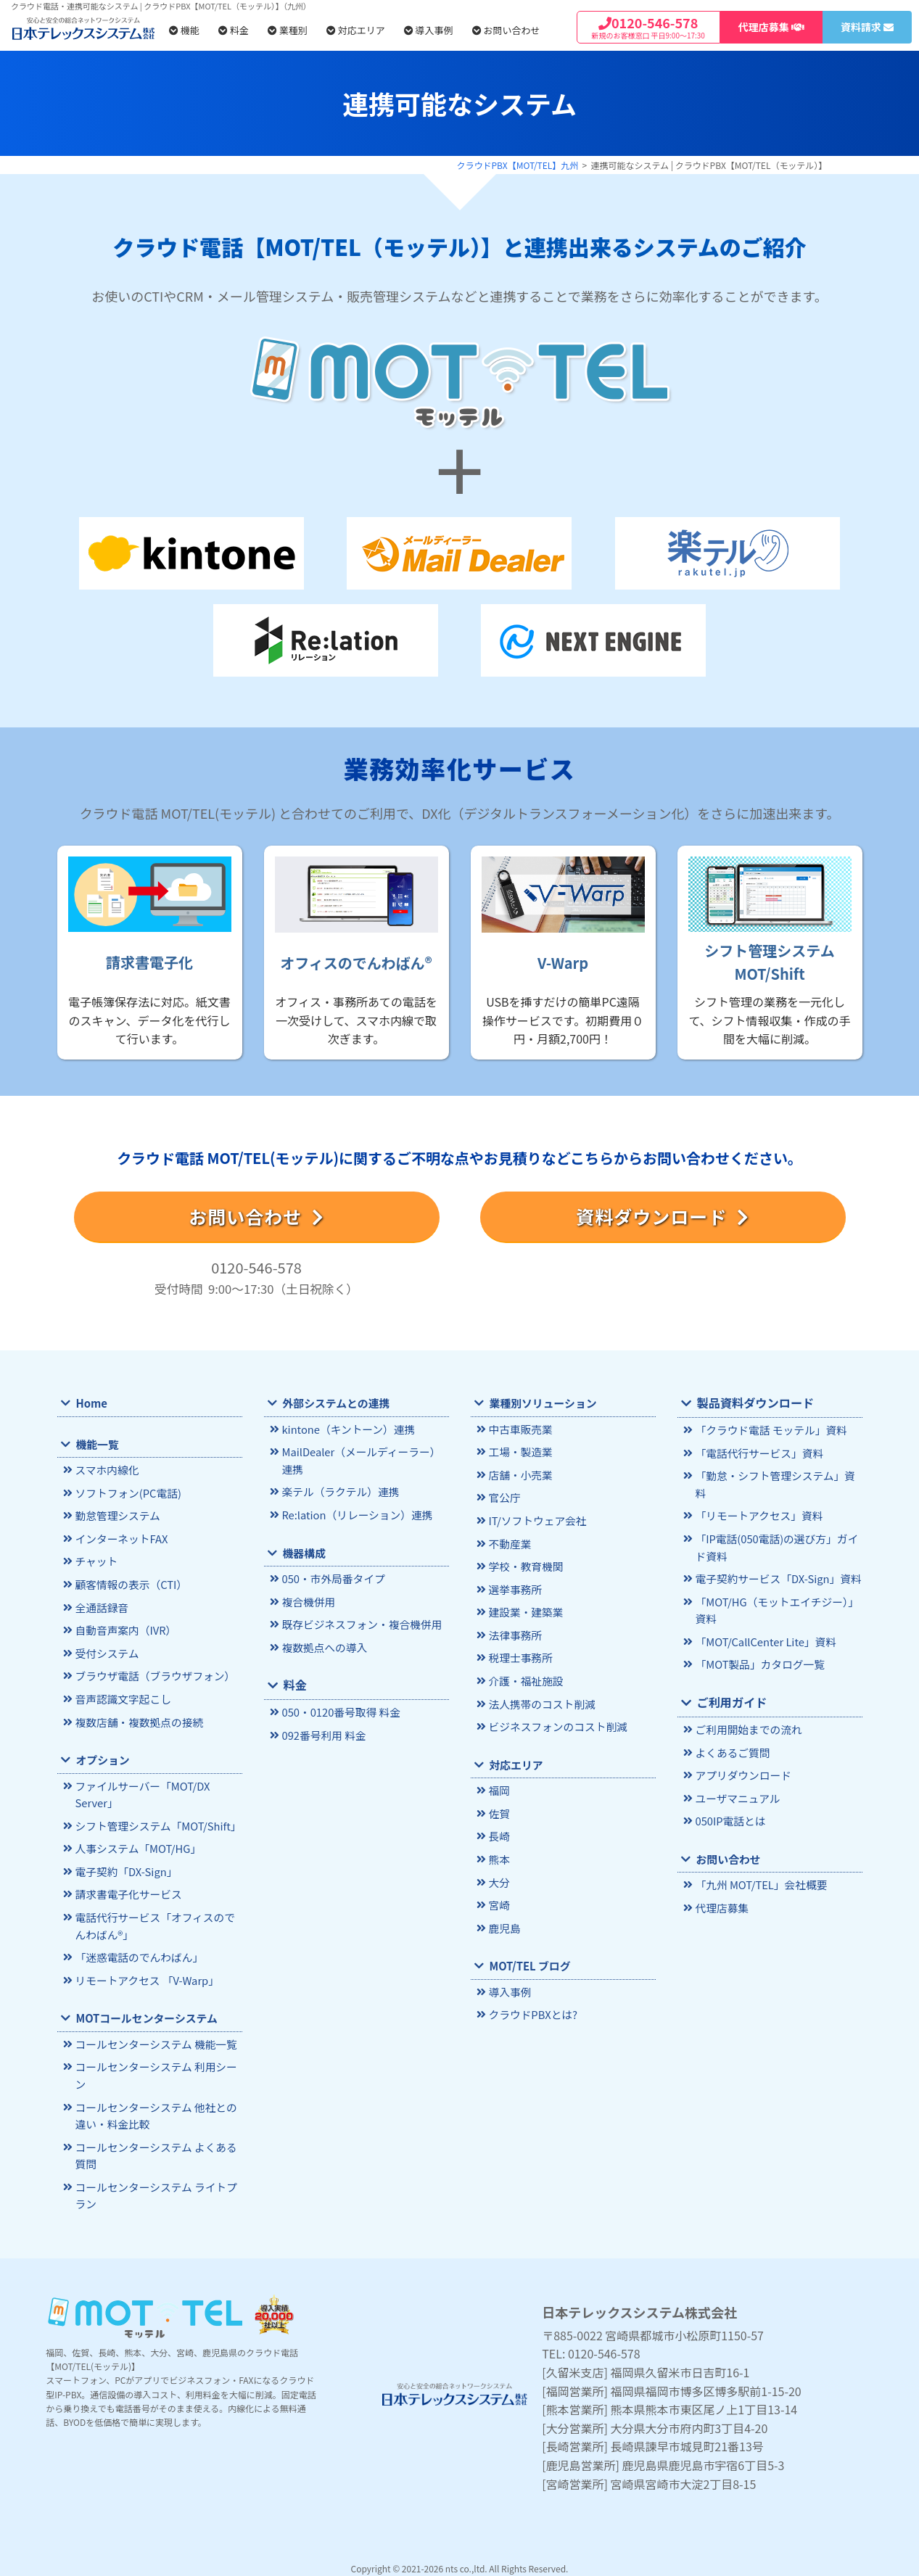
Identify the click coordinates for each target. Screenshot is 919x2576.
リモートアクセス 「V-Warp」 (145, 1973)
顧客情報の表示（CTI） (129, 1582)
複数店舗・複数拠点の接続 (137, 1717)
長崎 (498, 1830)
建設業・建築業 (524, 1609)
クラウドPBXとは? (531, 2007)
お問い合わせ (506, 30)
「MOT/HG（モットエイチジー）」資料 (774, 1590)
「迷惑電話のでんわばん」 (137, 1950)
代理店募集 (721, 1883)
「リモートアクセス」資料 (757, 1497)
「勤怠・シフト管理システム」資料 (778, 1474)
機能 (184, 30)
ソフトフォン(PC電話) (126, 1492)
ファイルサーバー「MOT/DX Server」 (141, 1790)
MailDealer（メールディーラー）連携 (364, 1460)
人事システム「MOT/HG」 (136, 1843)
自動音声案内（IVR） (124, 1627)
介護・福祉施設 (524, 1676)
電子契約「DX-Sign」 (125, 1865)
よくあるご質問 (731, 1730)
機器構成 (303, 1551)
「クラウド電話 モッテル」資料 (769, 1429)
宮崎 (498, 1898)
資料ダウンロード (662, 1216)
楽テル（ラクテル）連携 (338, 1490)
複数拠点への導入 (323, 1644)
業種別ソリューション (541, 1403)
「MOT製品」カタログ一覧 (758, 1643)
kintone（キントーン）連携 (346, 1429)
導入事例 (428, 30)
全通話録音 (101, 1605)
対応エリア (355, 30)
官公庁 (503, 1496)
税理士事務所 (519, 1653)
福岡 (498, 1785)
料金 (233, 30)
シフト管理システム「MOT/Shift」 (156, 1820)
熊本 (498, 1853)
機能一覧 (96, 1444)
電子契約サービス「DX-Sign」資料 (776, 1558)
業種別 (288, 30)
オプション (101, 1755)
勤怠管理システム (116, 1515)
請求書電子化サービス (127, 1888)
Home (91, 1403)
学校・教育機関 (524, 1564)
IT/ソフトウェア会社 (536, 1519)
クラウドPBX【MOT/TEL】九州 (518, 165)
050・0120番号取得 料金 (339, 1709)
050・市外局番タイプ (331, 1577)
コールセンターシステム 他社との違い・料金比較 (154, 2107)
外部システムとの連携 (334, 1403)
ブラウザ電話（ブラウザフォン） (153, 1672)
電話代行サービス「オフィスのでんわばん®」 (158, 1920)
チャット (95, 1560)
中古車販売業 (519, 1429)
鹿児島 (503, 1920)
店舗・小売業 (519, 1474)
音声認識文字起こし (121, 1695)
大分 (498, 1875)
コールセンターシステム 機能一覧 (154, 2036)
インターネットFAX (120, 1537)
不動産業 (509, 1541)
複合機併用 (307, 1599)
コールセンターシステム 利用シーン (154, 2068)
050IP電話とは (729, 1798)
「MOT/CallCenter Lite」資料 (764, 1620)
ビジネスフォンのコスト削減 (556, 1722)
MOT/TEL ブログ (529, 1958)
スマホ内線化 (106, 1470)
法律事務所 (514, 1631)
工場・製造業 (519, 1451)
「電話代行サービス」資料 (757, 1452)
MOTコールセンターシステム (145, 2010)
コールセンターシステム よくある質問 (154, 2146)
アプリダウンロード (741, 1752)
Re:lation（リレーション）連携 (355, 1513)
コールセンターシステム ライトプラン (154, 2185)
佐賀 (498, 1808)
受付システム (106, 1650)
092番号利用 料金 (322, 1731)
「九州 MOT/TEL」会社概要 (759, 1861)
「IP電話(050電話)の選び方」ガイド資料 (774, 1528)
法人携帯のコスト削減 (540, 1699)
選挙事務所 (514, 1586)
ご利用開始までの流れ (747, 1707)
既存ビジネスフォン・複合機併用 (359, 1622)
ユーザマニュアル (736, 1775)
